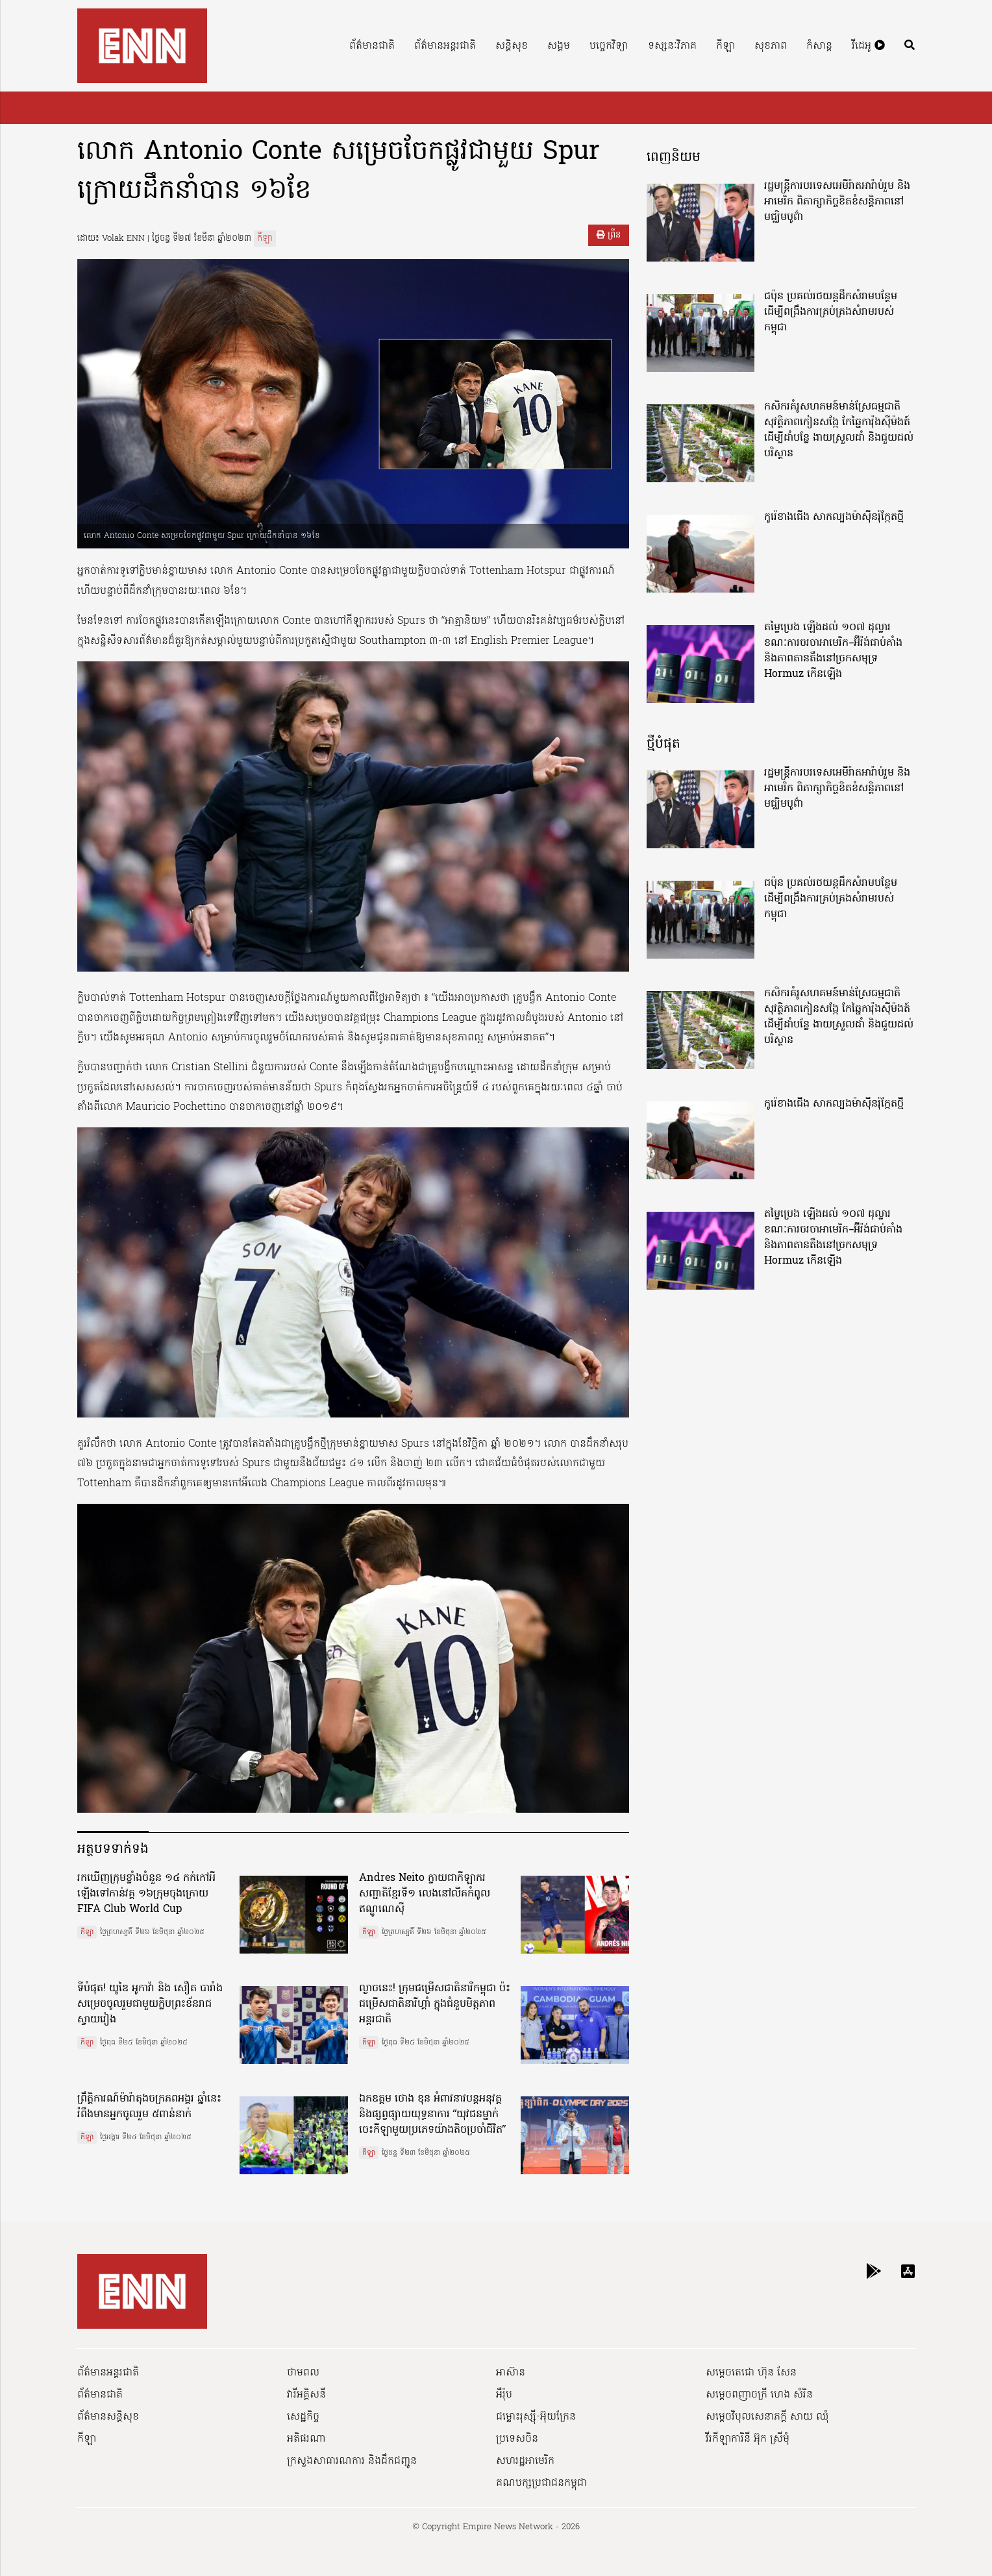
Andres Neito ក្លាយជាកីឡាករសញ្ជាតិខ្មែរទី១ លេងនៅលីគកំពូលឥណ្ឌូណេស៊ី (424, 1894)
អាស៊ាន (510, 2373)
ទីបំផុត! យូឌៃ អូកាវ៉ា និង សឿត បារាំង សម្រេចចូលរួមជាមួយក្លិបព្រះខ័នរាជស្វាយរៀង (150, 2004)
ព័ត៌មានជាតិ (372, 46)
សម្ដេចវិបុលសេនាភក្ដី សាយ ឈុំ (767, 2417)
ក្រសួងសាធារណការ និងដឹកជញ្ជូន (352, 2461)
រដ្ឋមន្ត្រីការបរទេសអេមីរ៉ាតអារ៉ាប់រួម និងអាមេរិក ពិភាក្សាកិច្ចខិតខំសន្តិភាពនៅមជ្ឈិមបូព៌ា (837, 201)
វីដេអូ (868, 46)
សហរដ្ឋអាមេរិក (525, 2461)
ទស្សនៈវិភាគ (672, 46)
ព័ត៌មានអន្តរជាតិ (445, 46)
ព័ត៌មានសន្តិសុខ (108, 2417)
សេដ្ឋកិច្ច (303, 2417)
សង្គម (558, 46)
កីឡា (725, 46)
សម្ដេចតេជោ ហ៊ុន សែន (751, 2373)
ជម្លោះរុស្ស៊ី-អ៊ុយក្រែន (536, 2417)
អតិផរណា (306, 2439)
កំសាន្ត (819, 46)
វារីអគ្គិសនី (306, 2395)
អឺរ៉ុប (504, 2395)
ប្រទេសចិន (517, 2439)
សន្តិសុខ (511, 46)
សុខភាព (770, 46)
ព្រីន (609, 235)
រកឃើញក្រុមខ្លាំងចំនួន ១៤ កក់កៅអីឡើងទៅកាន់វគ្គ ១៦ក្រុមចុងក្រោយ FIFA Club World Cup (146, 1894)
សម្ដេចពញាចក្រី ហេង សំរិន (759, 2395)
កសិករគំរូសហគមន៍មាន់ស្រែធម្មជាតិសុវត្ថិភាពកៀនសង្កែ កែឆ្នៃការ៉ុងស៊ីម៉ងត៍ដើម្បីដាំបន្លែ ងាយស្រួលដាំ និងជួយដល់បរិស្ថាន (838, 430)
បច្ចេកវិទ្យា (608, 46)
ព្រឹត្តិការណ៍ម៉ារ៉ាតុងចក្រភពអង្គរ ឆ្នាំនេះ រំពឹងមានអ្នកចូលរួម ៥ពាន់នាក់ (149, 2106)
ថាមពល (303, 2373)
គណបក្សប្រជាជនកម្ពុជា (541, 2483)
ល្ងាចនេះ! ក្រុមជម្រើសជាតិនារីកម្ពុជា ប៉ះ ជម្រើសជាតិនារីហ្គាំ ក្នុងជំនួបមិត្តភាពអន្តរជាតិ (434, 2004)
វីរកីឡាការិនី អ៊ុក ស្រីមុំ (747, 2439)
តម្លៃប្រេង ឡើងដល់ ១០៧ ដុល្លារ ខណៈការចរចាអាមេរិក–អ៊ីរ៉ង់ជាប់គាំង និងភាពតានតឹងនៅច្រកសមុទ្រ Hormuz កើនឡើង (833, 651)
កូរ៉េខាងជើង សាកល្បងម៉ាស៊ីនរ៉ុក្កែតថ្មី (834, 517)
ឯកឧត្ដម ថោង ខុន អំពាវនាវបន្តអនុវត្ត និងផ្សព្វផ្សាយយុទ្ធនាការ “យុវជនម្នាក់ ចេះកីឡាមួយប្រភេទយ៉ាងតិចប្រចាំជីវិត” (432, 2114)
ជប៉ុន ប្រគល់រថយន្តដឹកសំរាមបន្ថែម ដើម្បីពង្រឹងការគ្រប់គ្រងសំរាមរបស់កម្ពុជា (830, 312)
